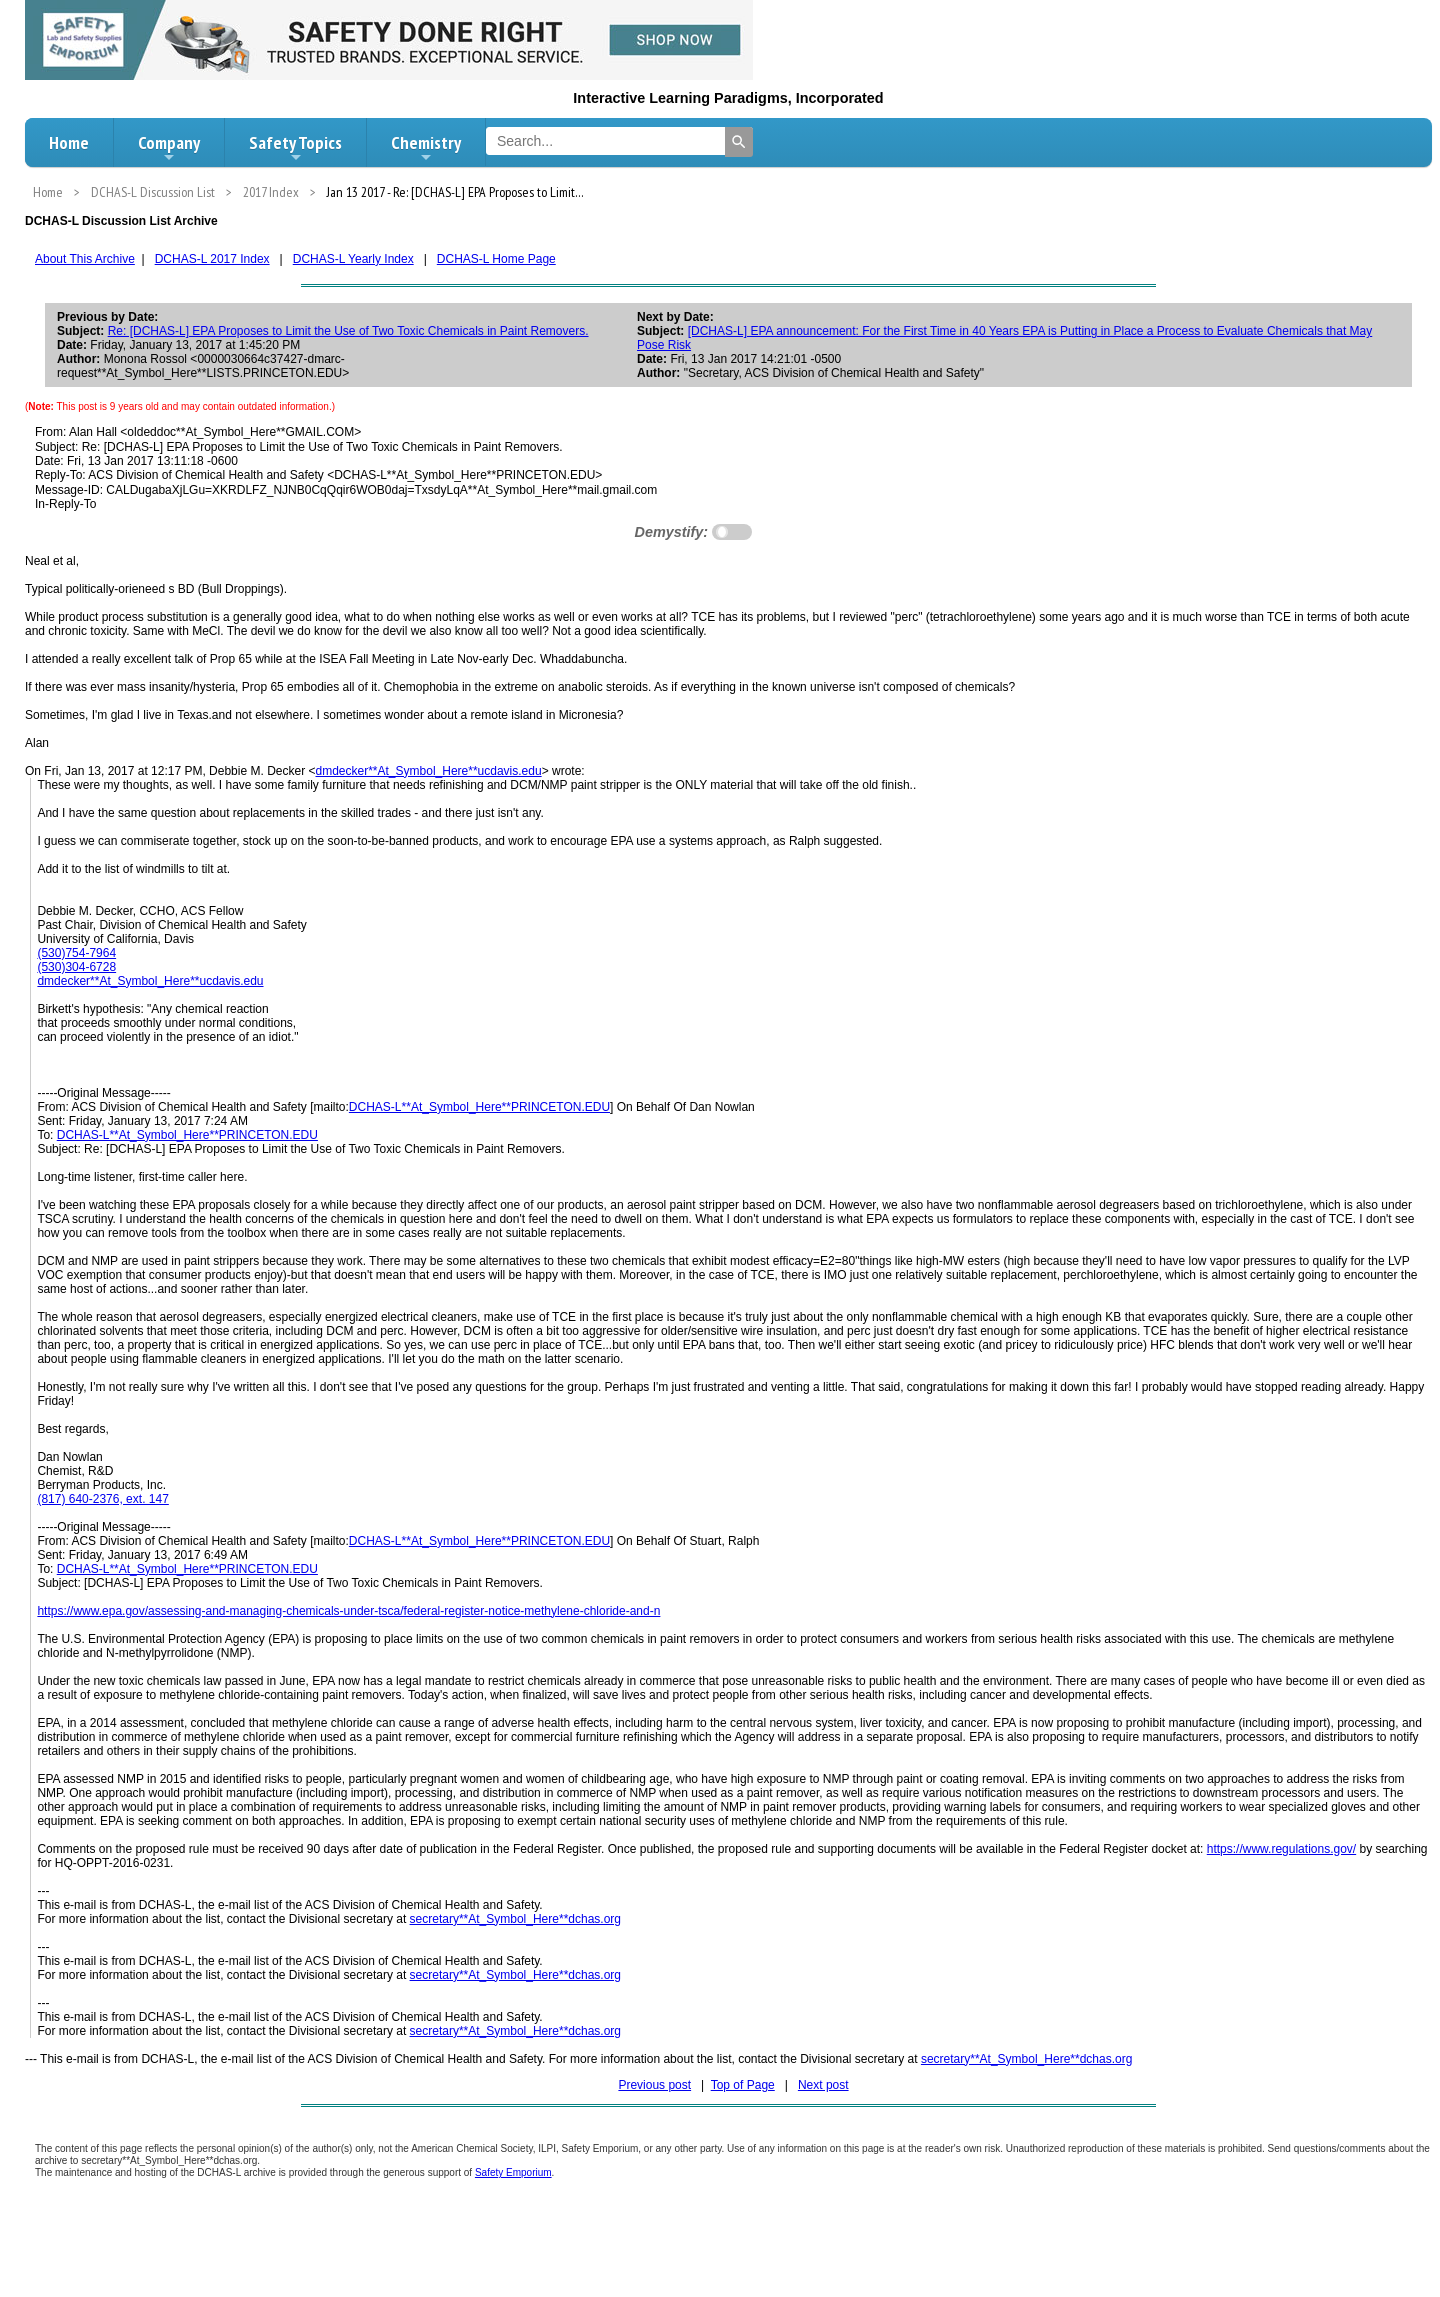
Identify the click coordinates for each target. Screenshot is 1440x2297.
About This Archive (85, 259)
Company (169, 148)
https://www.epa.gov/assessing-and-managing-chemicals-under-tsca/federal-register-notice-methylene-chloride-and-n (348, 1611)
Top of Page (743, 2085)
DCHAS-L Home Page (496, 259)
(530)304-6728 (76, 967)
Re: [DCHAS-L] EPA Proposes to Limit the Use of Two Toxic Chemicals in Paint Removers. (348, 331)
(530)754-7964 (76, 953)
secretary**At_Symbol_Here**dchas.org (515, 1919)
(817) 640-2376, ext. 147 (102, 1499)
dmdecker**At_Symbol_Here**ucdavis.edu (429, 771)
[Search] (739, 142)
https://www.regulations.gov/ (1281, 1849)
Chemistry (426, 148)
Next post (823, 2085)
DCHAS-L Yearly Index (353, 259)
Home (69, 142)
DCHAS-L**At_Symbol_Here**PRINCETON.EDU (479, 1107)
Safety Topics (295, 148)
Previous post (654, 2085)
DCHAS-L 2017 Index (212, 259)
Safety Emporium (513, 2172)
